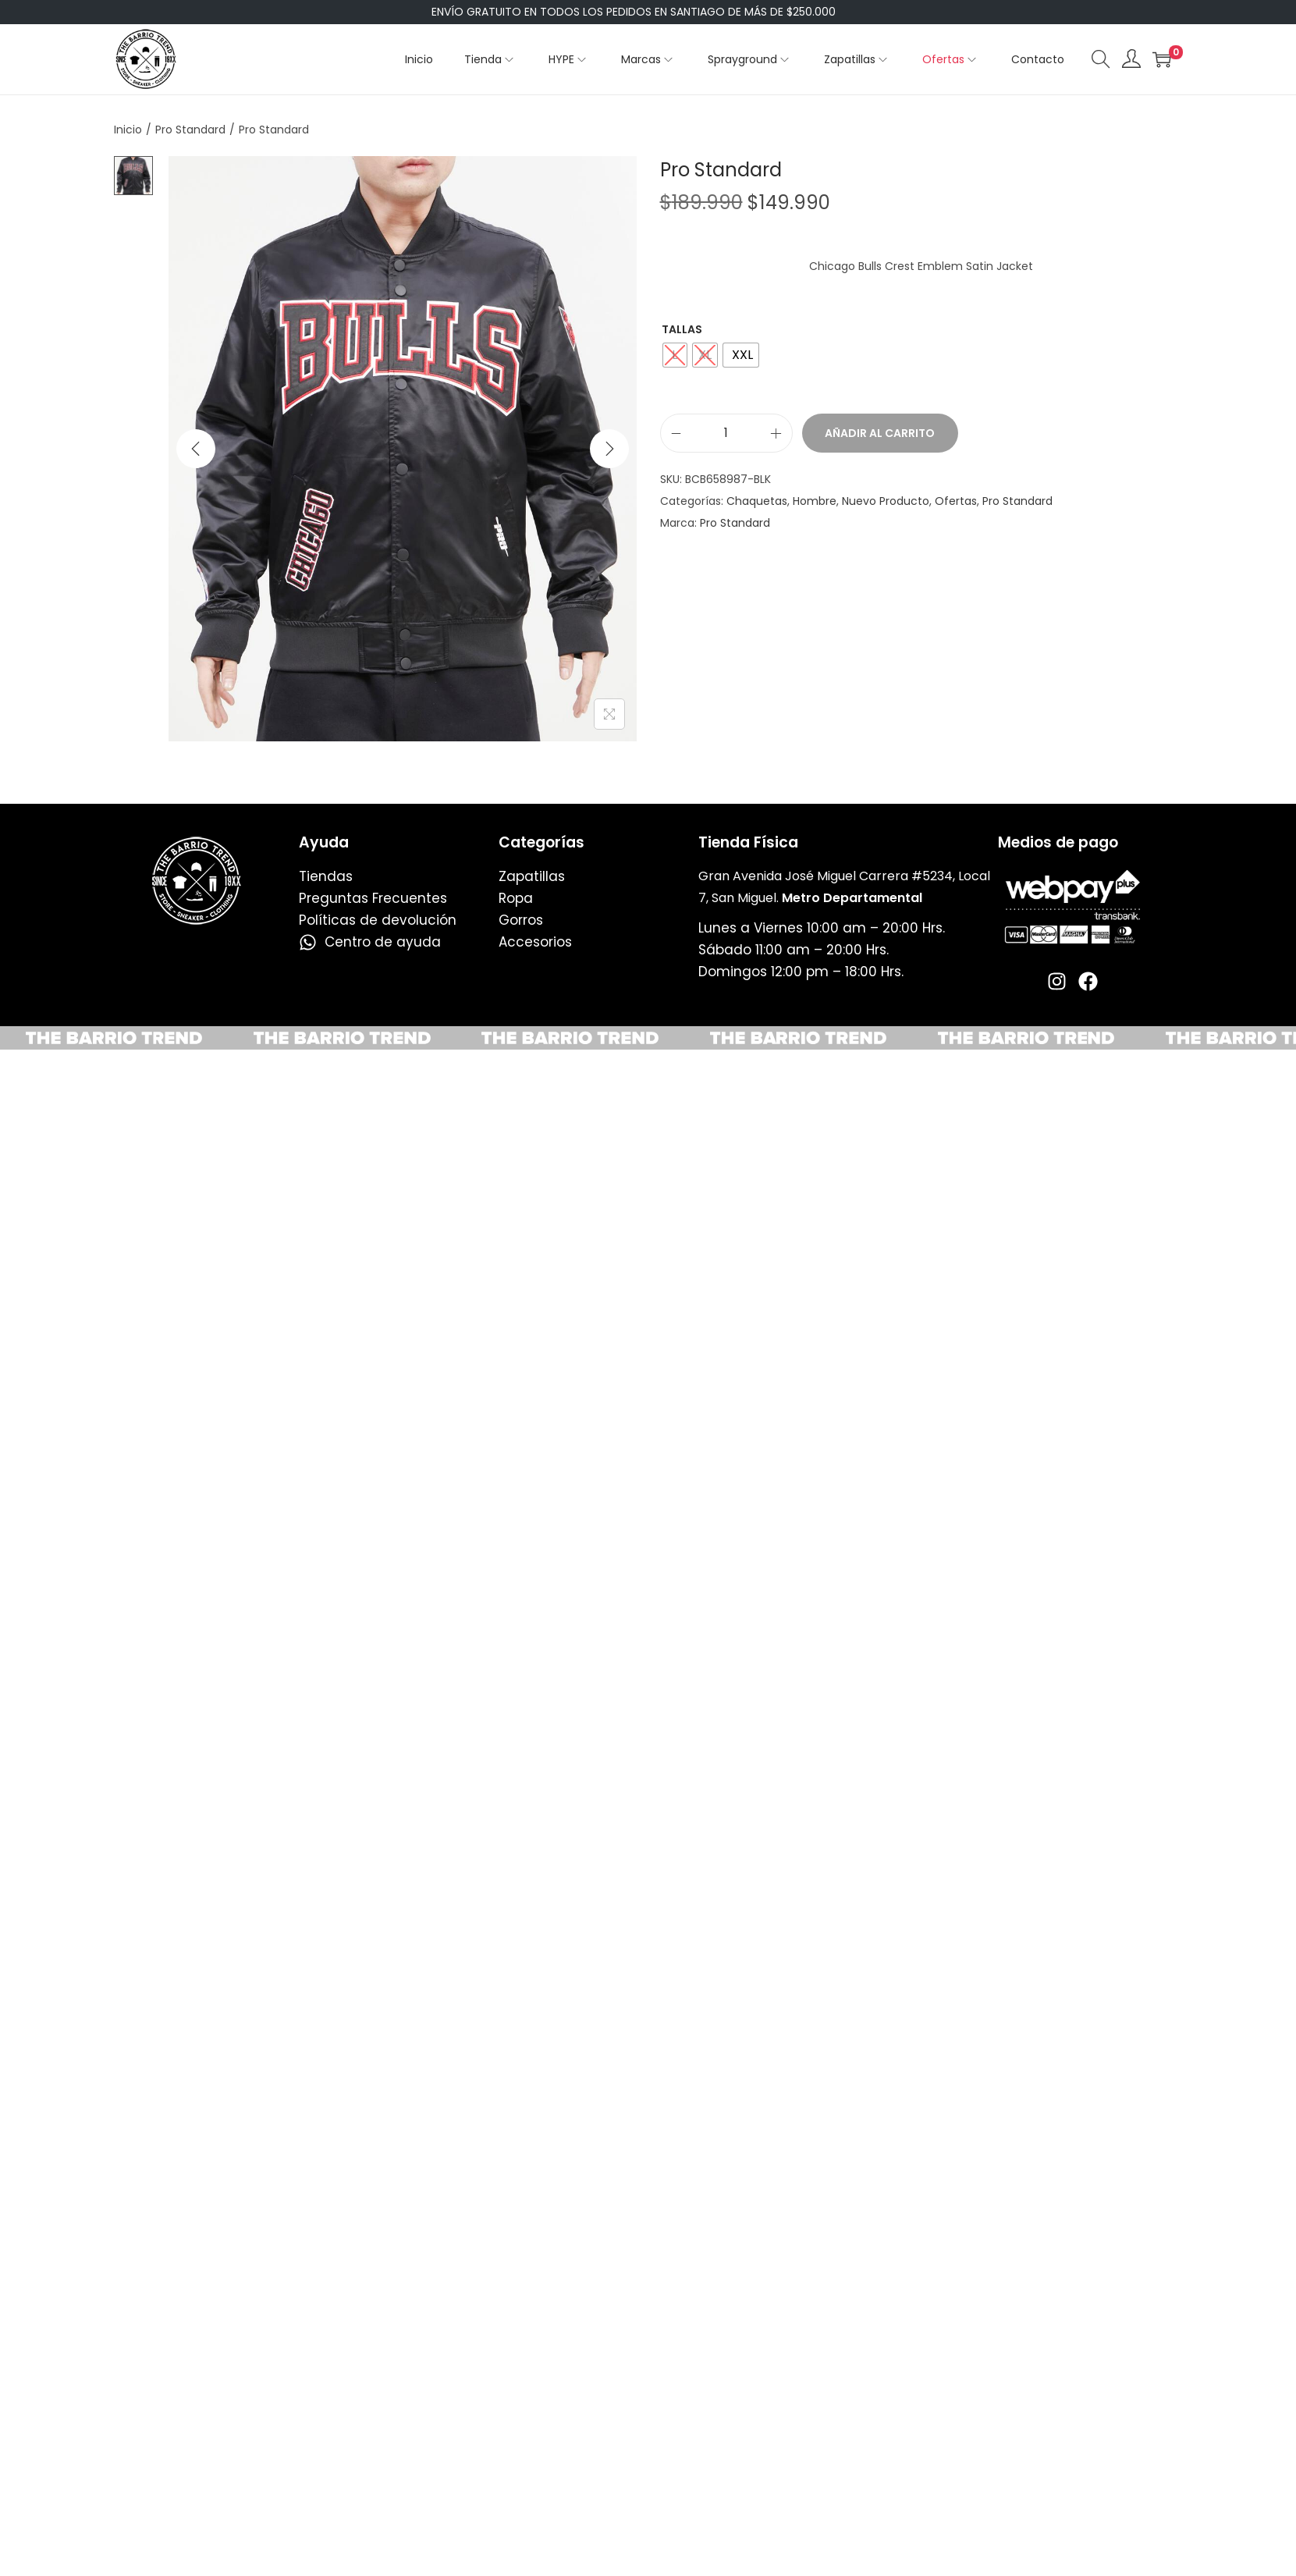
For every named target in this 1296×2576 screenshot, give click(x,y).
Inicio (128, 129)
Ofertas (956, 501)
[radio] (675, 355)
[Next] (609, 448)
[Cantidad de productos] (726, 433)
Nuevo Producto (885, 501)
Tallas (682, 329)
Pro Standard (190, 129)
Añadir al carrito (880, 433)
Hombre (814, 501)
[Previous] (195, 448)
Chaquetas (756, 501)
